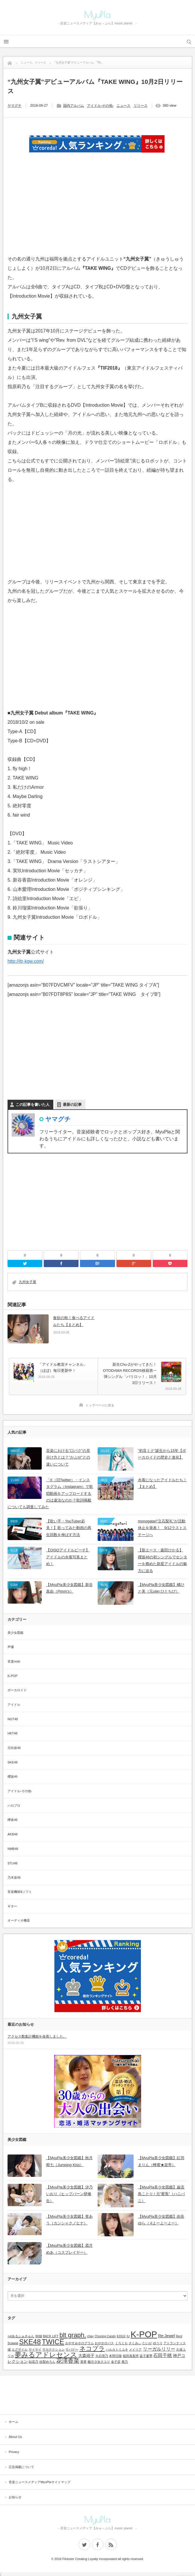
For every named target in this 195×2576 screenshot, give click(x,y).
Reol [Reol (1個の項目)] (179, 2336)
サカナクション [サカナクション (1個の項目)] (53, 2349)
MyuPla (97, 14)
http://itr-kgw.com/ (26, 961)
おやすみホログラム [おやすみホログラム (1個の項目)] (79, 2343)
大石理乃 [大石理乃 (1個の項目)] (101, 2356)
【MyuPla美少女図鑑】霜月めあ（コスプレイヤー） (69, 2248)
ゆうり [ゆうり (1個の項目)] (158, 2343)
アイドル (14, 1704)
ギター (12, 1906)
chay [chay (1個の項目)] (90, 2336)
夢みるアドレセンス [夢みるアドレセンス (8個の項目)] (46, 2354)
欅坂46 (12, 1819)
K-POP (12, 1676)
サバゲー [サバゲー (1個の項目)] (71, 2349)
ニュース (123, 106)
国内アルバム (73, 106)
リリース (140, 106)
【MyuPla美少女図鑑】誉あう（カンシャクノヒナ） (69, 2219)
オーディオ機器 (19, 1920)
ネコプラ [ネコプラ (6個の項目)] (92, 2348)
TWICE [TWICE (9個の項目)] (53, 2342)
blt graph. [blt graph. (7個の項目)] (72, 2335)
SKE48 (12, 1762)
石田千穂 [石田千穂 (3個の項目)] (162, 2355)
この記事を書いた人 (33, 1104)
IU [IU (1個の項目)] (128, 2336)
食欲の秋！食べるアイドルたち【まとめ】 (73, 1321)
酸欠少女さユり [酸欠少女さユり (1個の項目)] (99, 2361)
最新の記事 (72, 1104)
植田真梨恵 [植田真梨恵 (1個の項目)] (131, 2356)
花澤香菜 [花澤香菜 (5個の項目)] (67, 2361)
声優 (11, 1647)
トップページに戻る (99, 1405)
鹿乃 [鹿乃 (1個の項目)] (124, 2361)
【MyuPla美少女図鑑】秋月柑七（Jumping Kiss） (69, 2161)
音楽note (14, 1661)
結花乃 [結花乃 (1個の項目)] (33, 2361)
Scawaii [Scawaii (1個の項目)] (13, 2343)
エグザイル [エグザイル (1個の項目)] (20, 2349)
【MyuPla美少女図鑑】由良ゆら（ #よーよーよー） (161, 2219)
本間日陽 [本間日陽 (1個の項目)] (115, 2356)
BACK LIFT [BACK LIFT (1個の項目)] (51, 2336)
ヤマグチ (14, 106)
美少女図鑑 (15, 1632)
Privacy (14, 2452)
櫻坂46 (12, 1776)
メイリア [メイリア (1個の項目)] (135, 2349)
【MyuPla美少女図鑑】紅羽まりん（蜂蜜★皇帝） (161, 2161)
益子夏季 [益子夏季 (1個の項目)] (146, 2356)
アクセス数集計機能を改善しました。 (37, 2036)
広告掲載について (21, 2467)
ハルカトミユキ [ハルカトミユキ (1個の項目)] (117, 2349)
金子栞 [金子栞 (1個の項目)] (116, 2361)
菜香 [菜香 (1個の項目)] (83, 2361)
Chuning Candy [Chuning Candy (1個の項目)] (105, 2336)
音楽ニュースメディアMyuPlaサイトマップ (39, 2482)
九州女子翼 (27, 1282)
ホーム (13, 2421)
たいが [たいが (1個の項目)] (147, 2343)
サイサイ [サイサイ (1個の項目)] (35, 2349)
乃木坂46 (14, 1877)
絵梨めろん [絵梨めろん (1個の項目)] (47, 2361)
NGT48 (13, 1719)
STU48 (12, 1863)
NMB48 (13, 1848)
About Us (15, 2436)
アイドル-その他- (100, 106)
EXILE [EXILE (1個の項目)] (121, 2336)
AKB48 (12, 1834)
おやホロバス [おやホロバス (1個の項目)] (104, 2343)
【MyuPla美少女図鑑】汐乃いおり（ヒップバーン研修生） (69, 2194)
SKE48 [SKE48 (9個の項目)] (30, 2342)
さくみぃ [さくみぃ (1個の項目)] (135, 2343)
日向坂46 (14, 1748)
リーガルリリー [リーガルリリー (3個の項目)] (159, 2348)
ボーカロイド (17, 1690)
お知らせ (15, 2497)
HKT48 (12, 1733)
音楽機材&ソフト (20, 1891)
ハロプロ (14, 1805)
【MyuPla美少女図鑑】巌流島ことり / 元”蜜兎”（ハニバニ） (161, 2194)
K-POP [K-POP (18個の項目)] (144, 2334)
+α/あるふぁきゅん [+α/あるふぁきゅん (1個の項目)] (21, 2336)
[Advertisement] (97, 211)
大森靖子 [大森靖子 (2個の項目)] (86, 2355)
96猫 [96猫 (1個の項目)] (38, 2336)
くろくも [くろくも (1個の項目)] (121, 2343)
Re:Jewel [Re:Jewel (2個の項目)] (166, 2335)
